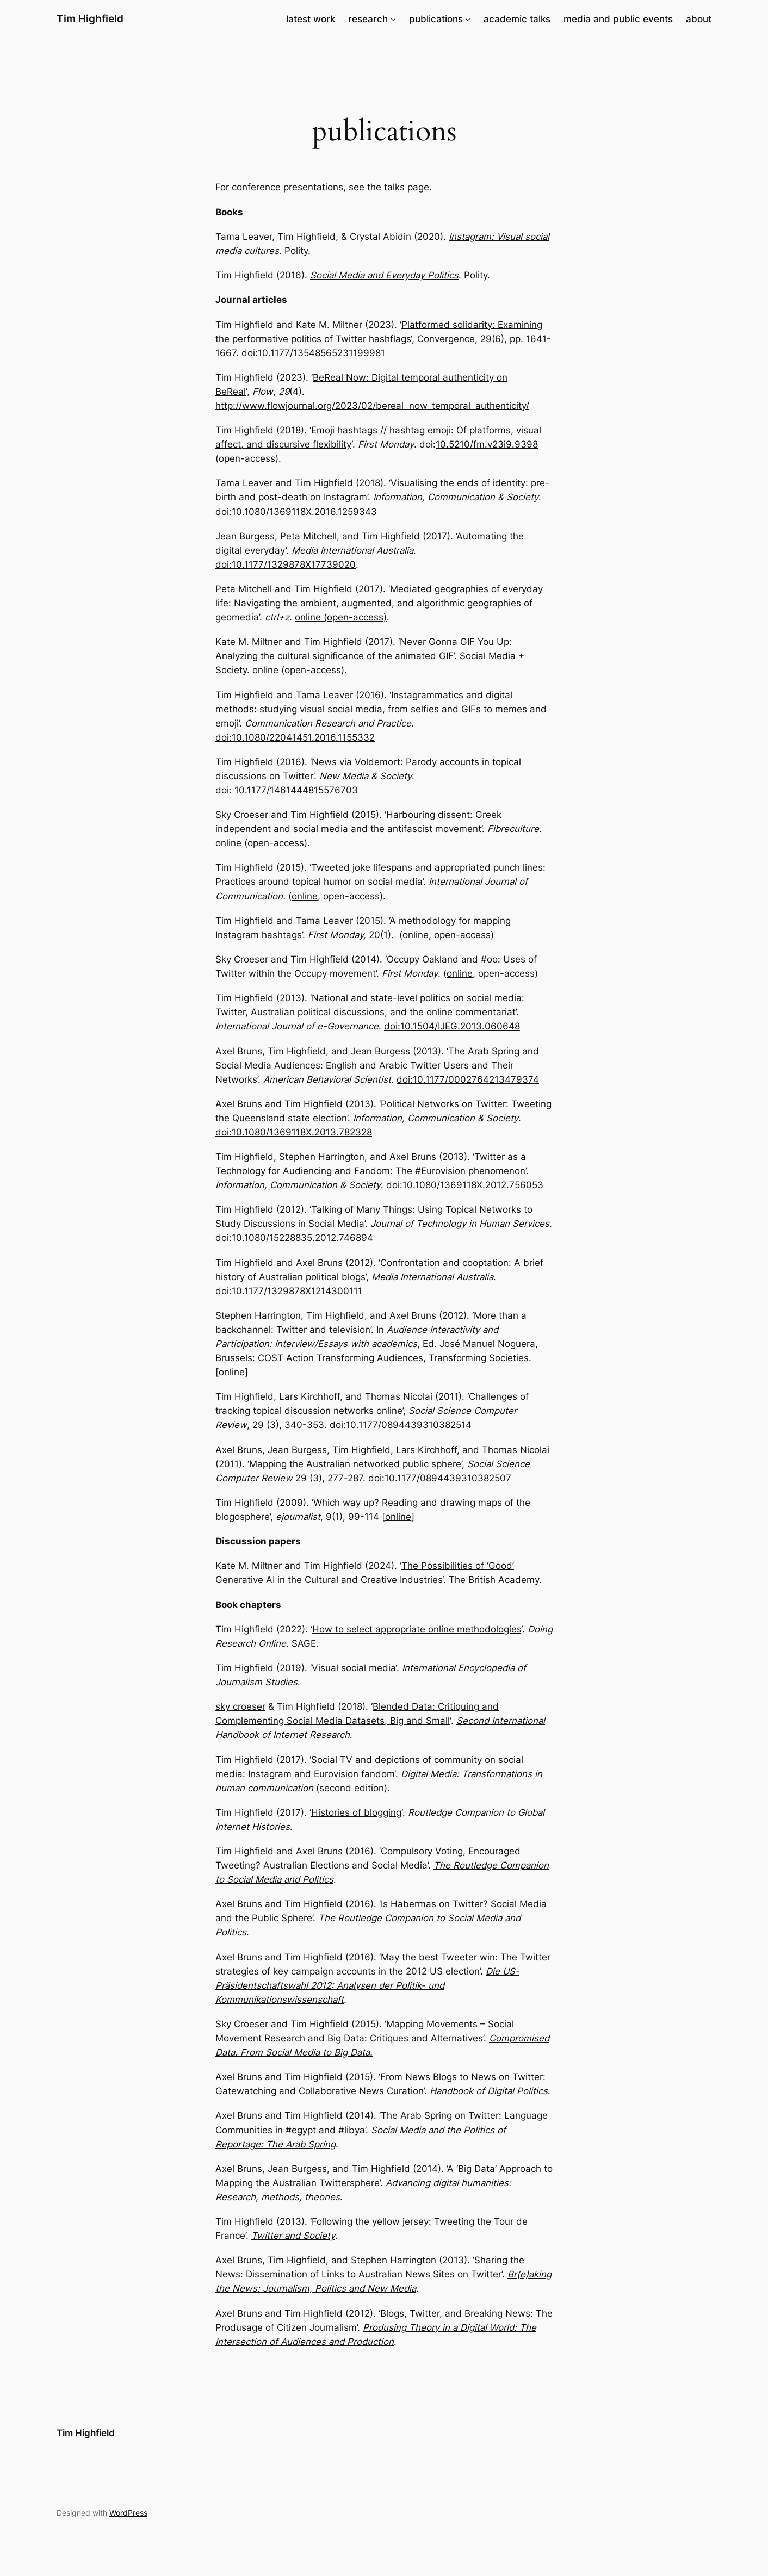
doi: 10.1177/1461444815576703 (286, 790)
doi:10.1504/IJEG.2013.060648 (452, 1026)
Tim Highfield (90, 18)
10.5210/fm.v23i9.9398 (487, 444)
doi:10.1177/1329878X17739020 (285, 564)
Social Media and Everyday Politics (384, 275)
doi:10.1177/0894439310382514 (401, 1424)
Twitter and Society (293, 2235)
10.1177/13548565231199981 (321, 352)
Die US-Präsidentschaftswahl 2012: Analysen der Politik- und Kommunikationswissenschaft (367, 1985)
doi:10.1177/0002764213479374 (468, 1079)
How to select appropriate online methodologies (416, 1629)
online (228, 842)
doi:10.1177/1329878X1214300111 (288, 1291)
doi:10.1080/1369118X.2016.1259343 (296, 511)
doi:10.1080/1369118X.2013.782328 (293, 1132)
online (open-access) (341, 617)
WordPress (128, 2512)
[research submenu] (393, 19)
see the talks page (389, 187)
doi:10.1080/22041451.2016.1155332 (295, 737)
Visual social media (353, 1667)
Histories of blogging (356, 1812)
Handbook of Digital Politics (489, 2090)
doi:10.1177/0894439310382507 (439, 1478)
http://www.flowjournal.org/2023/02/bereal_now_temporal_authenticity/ (372, 405)
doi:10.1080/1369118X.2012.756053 (464, 1185)
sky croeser (240, 1706)
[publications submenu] (467, 19)
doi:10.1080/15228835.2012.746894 (294, 1237)
